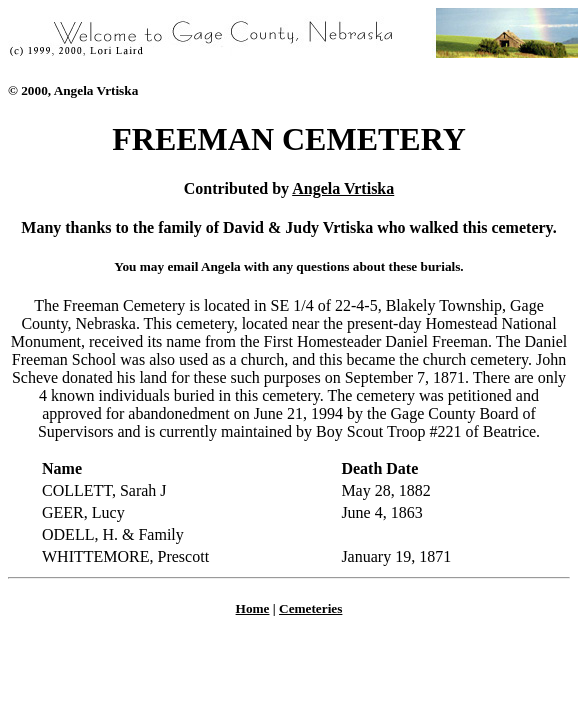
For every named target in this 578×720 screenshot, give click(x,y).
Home (253, 608)
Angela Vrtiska (343, 188)
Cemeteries (310, 608)
